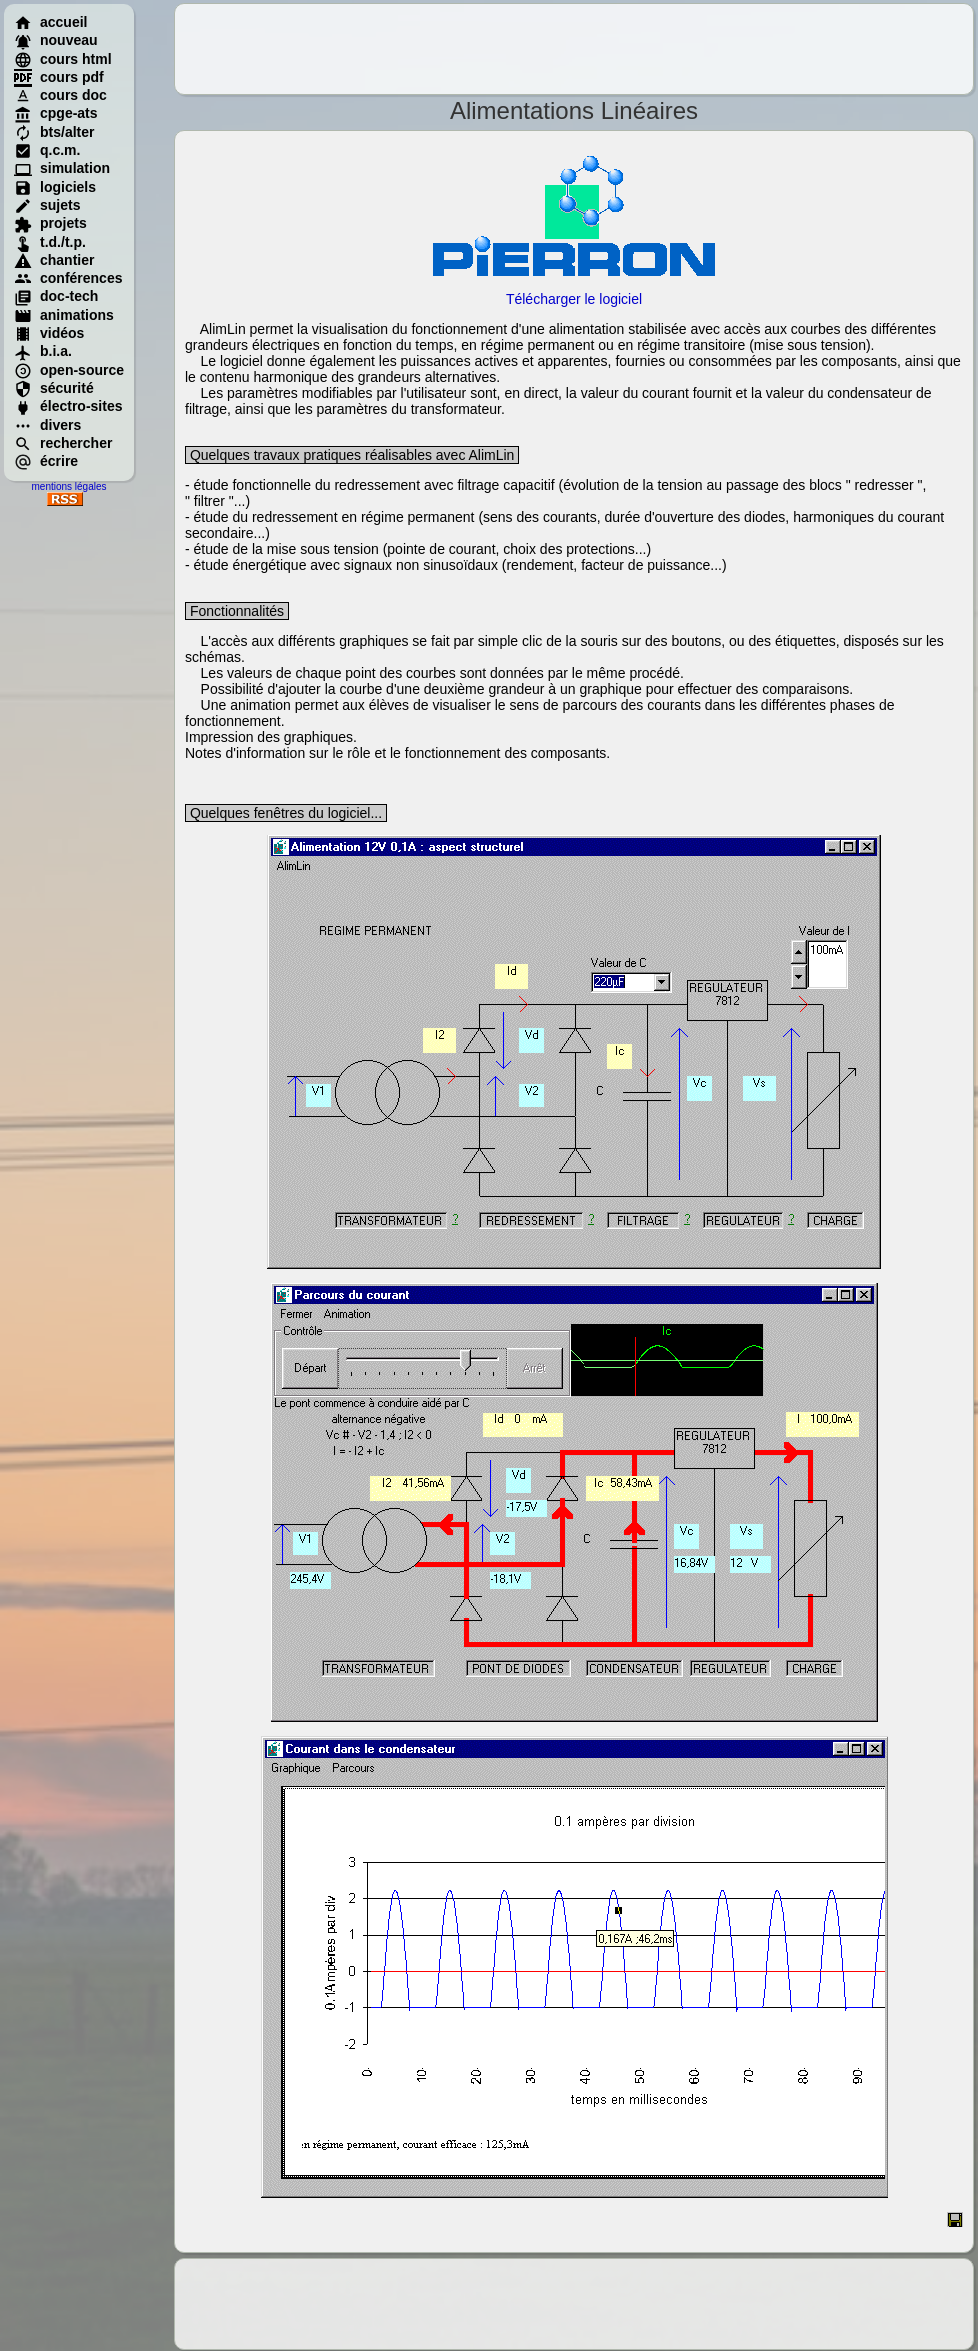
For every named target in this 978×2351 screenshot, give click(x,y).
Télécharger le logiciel (574, 299)
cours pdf (59, 77)
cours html (63, 59)
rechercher (63, 443)
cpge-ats (56, 113)
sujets (47, 205)
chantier (54, 260)
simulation (62, 168)
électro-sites (68, 406)
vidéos (49, 333)
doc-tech (56, 296)
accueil (50, 22)
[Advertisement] (574, 49)
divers (47, 425)
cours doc (60, 95)
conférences (68, 278)
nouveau (56, 40)
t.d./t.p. (50, 242)
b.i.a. (43, 351)
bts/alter (54, 132)
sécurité (54, 388)
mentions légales (68, 486)
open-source (69, 370)
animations (64, 315)
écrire (46, 461)
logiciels (55, 187)
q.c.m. (47, 150)
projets (50, 223)
